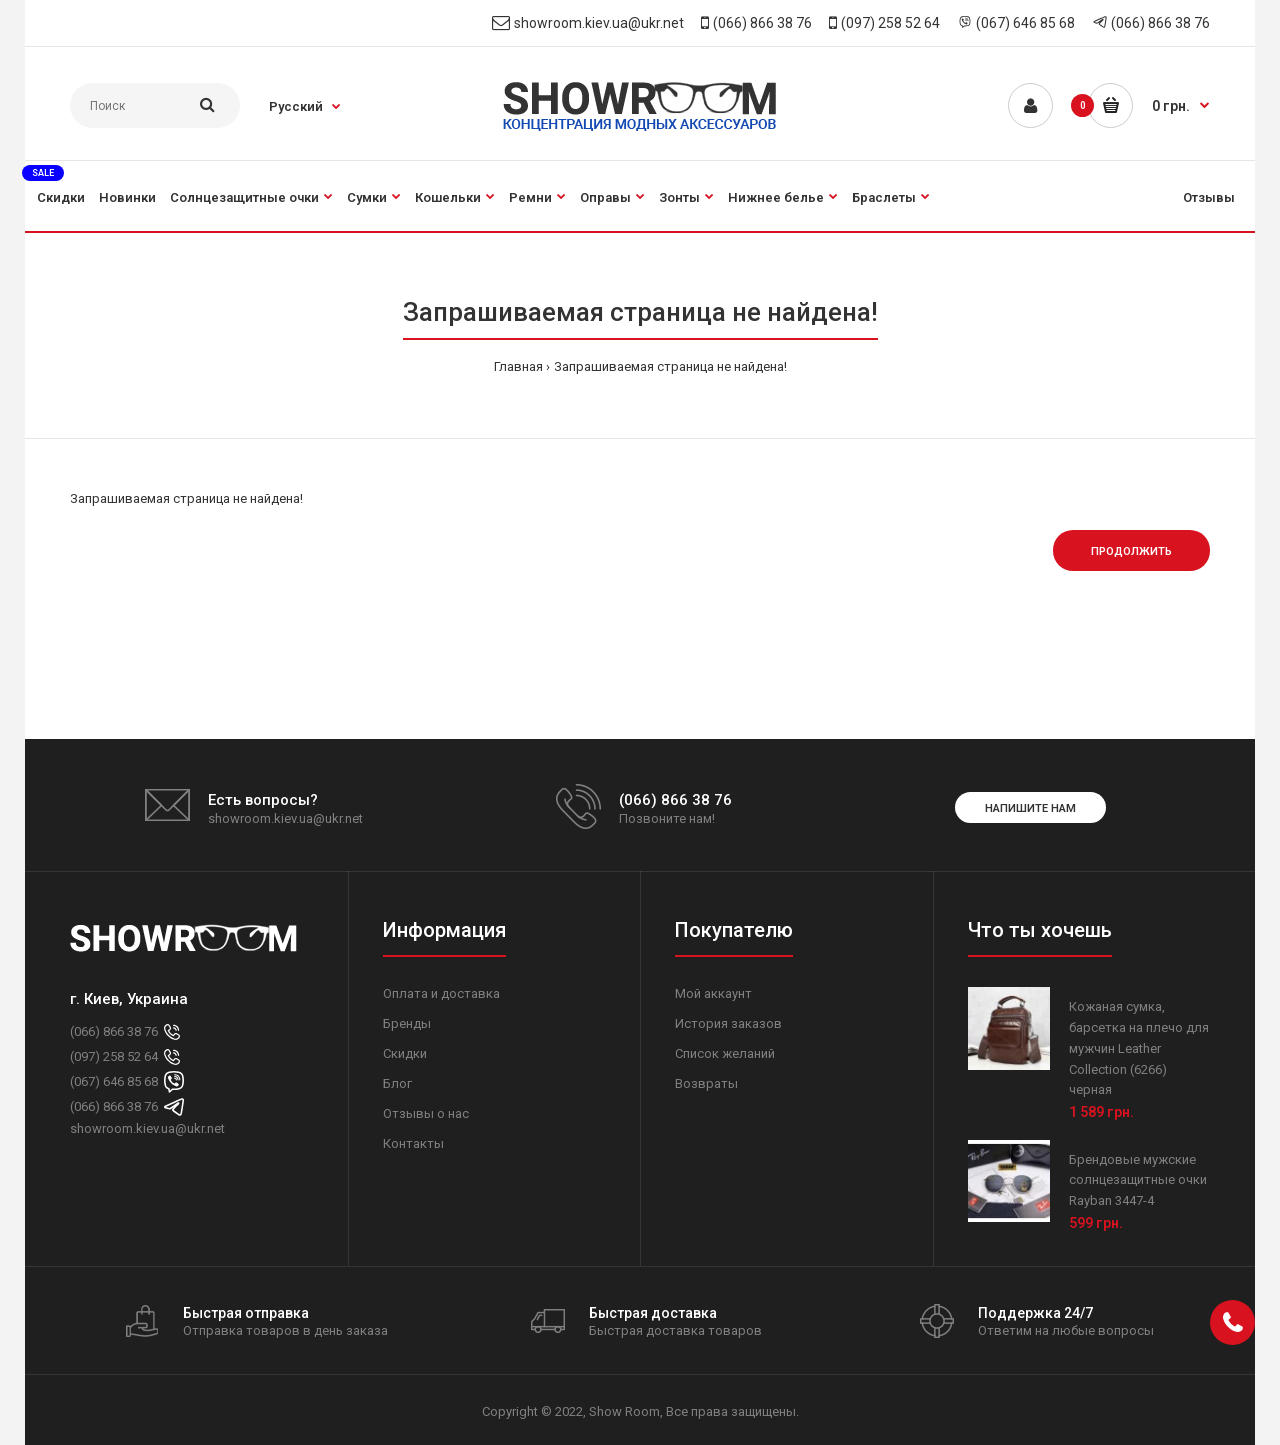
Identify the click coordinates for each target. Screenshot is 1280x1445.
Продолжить (1131, 551)
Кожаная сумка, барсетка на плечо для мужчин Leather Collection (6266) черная (1139, 1048)
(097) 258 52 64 (890, 23)
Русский (296, 106)
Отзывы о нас (426, 1113)
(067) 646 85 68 (1025, 23)
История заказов (728, 1023)
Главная (518, 366)
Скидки (405, 1053)
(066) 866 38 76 (762, 23)
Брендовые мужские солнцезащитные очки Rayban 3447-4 (1138, 1180)
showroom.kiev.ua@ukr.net (599, 23)
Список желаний (725, 1053)
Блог (397, 1083)
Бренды (407, 1023)
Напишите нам (1030, 808)
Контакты (413, 1143)
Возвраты (706, 1083)
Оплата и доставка (441, 993)
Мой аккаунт (713, 993)
